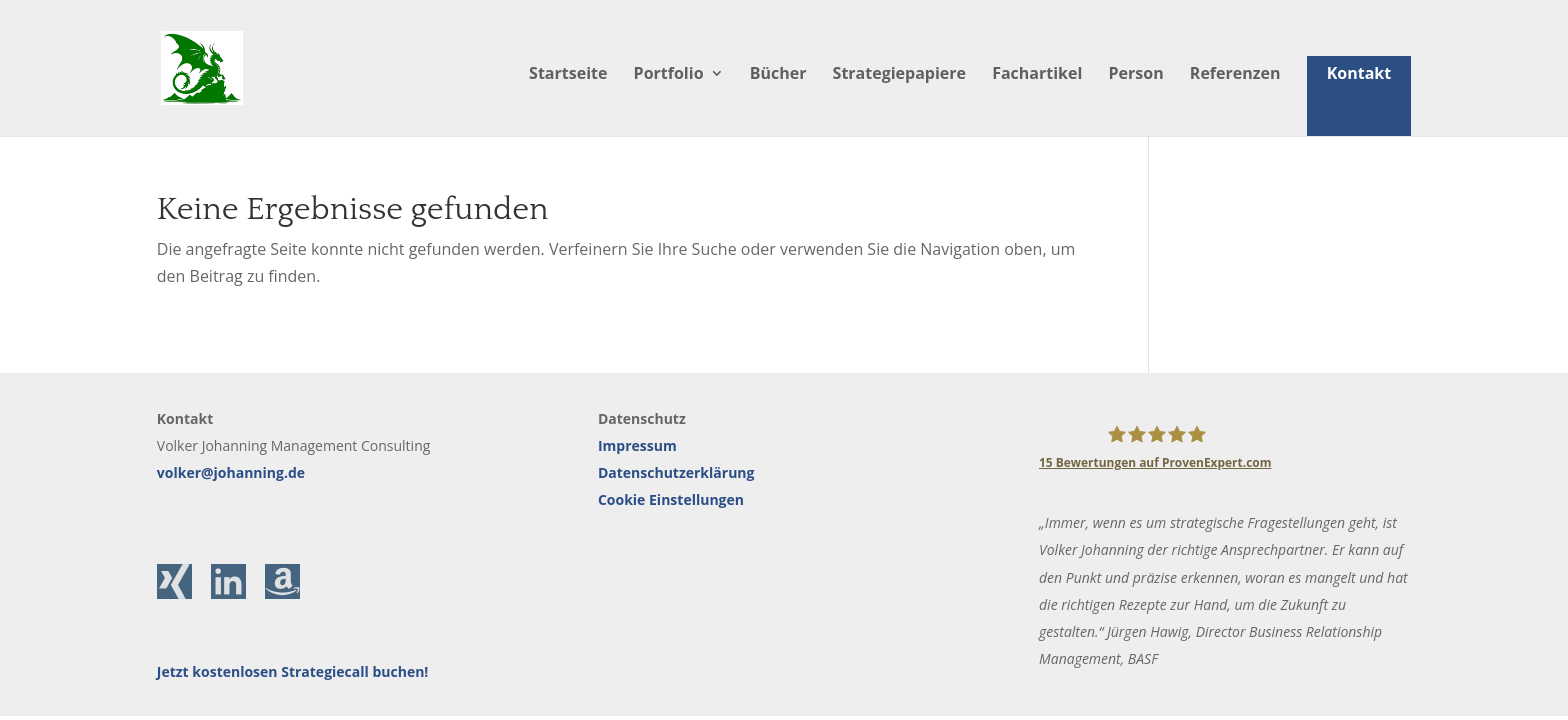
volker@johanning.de (231, 472)
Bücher (778, 75)
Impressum (637, 445)
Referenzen (1235, 75)
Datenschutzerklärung (676, 472)
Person (1136, 75)
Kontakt (1359, 73)
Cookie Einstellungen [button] (671, 499)
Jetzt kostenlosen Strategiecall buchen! (293, 671)
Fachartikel (1037, 75)
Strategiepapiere (899, 75)
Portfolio (669, 75)
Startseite (568, 75)
